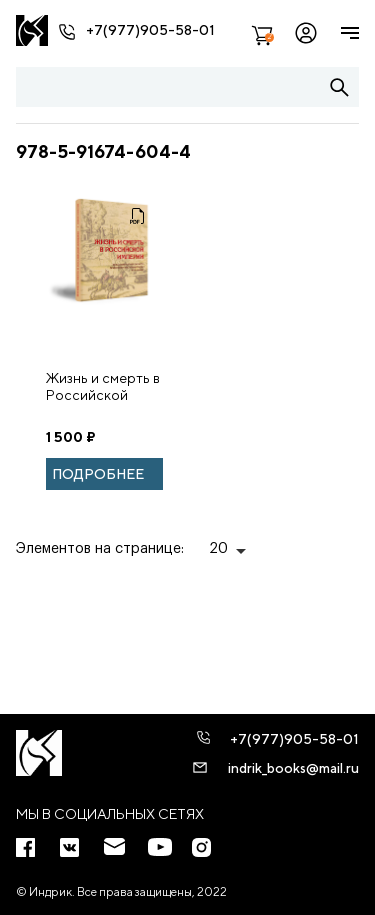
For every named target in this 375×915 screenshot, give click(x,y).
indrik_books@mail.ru (293, 768)
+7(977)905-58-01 (150, 30)
